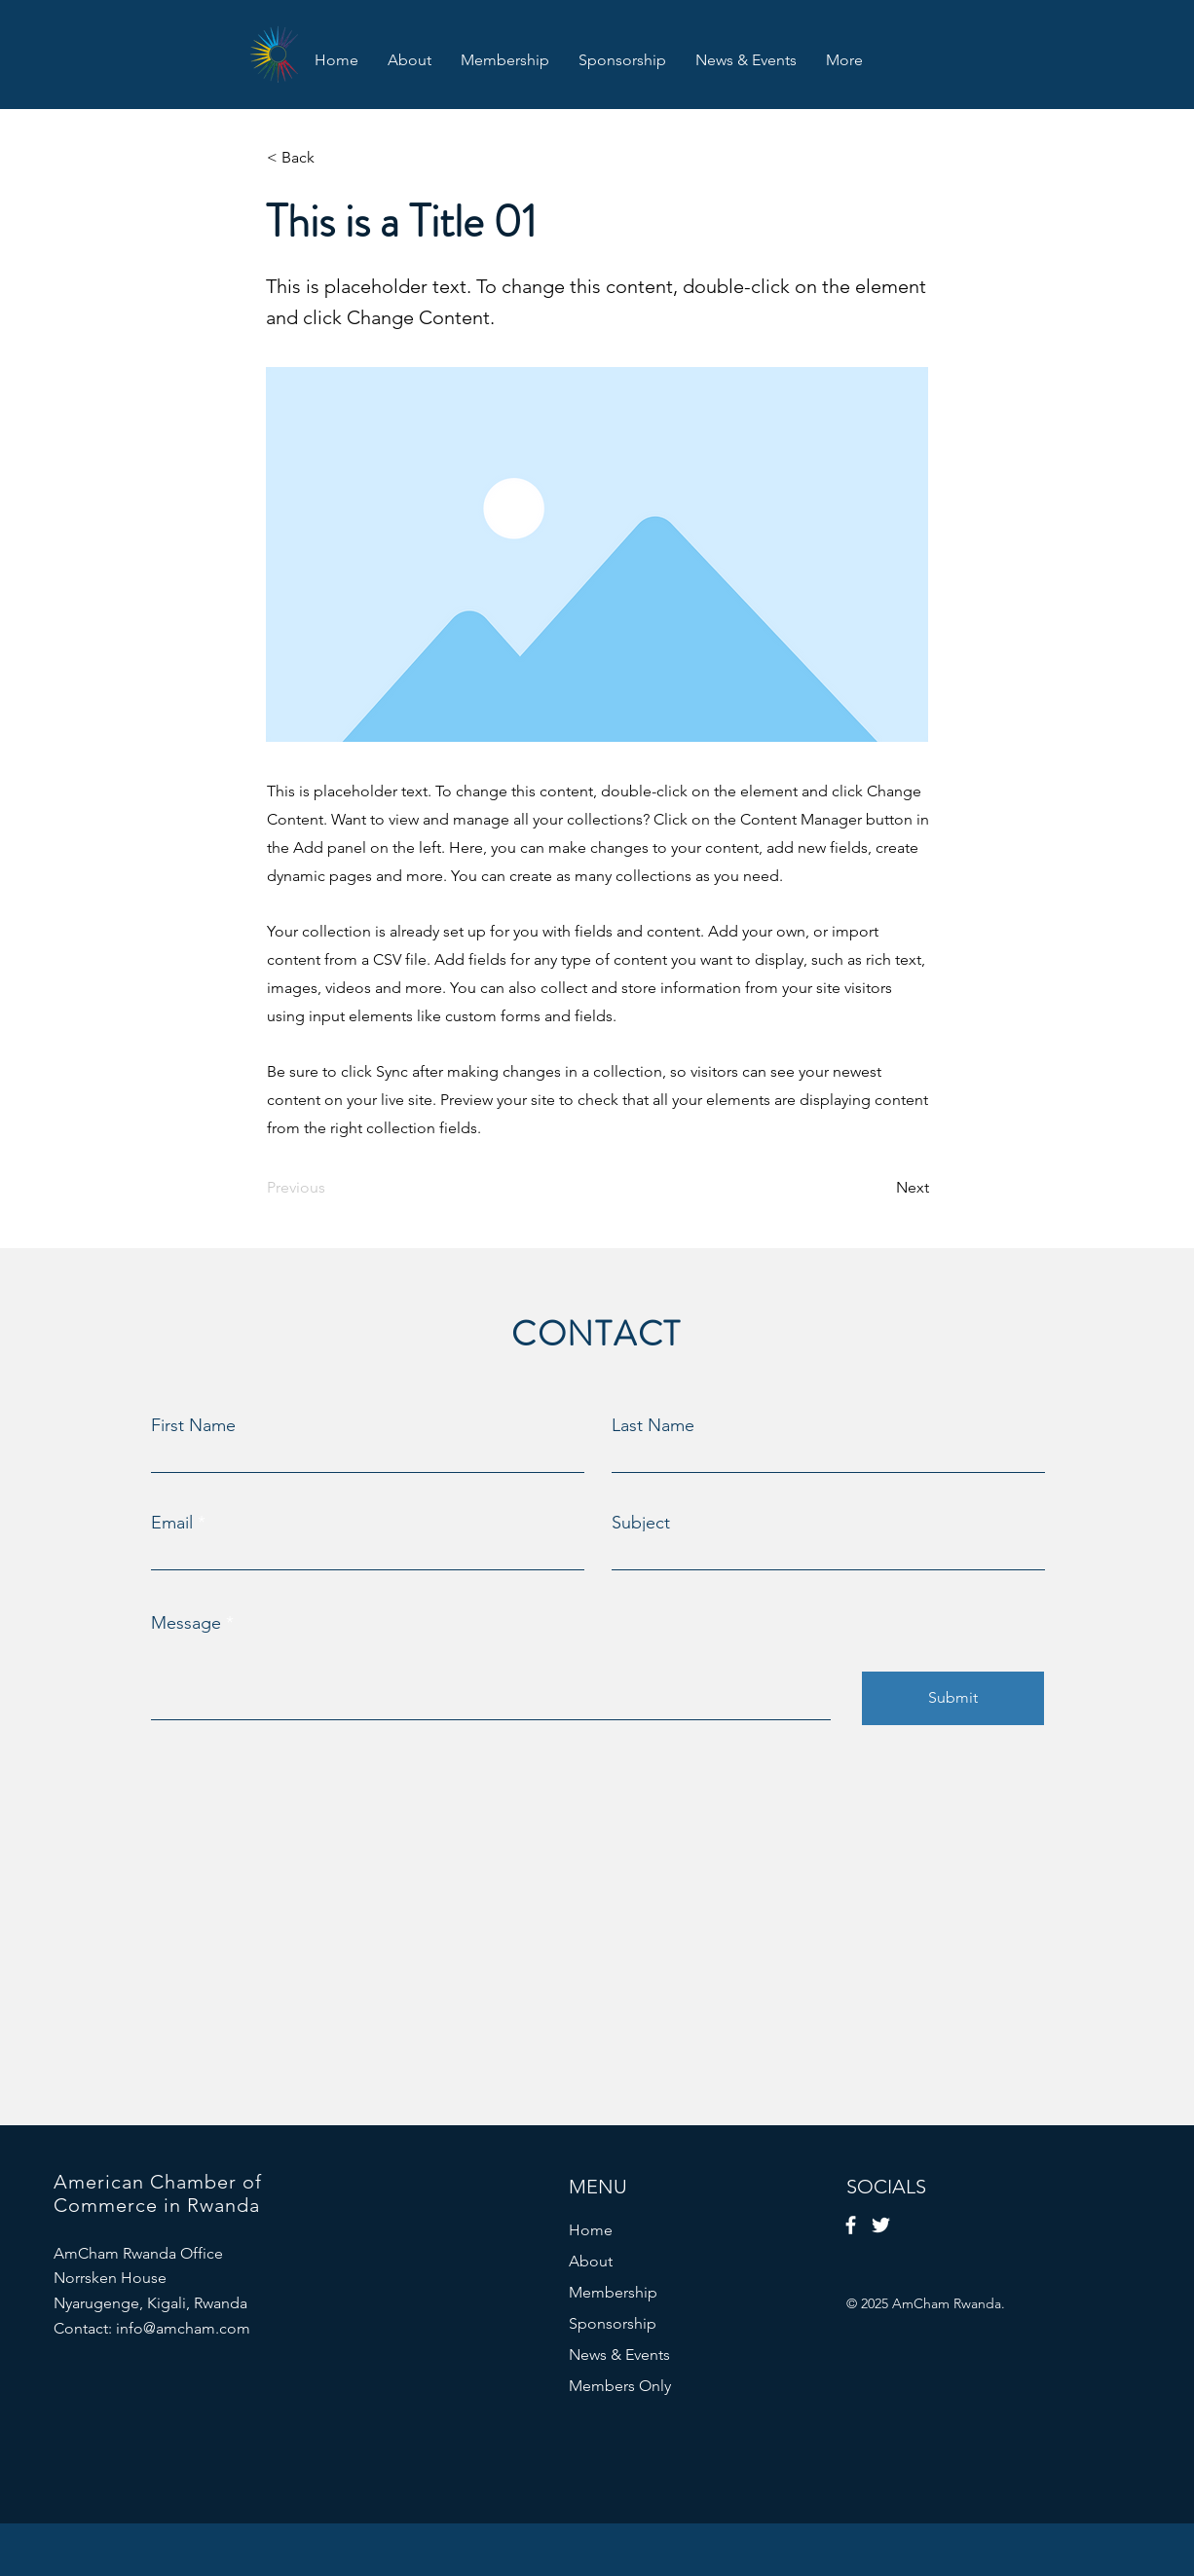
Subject (641, 1522)
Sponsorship (612, 2323)
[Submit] (953, 1698)
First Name (193, 1425)
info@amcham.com (183, 2328)
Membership (613, 2292)
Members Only (620, 2385)
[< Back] (331, 157)
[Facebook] (851, 2225)
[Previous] (331, 1187)
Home (591, 2230)
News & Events (619, 2354)
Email (172, 1522)
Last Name (653, 1425)
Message (186, 1623)
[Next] (880, 1187)
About (591, 2261)
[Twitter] (881, 2225)
